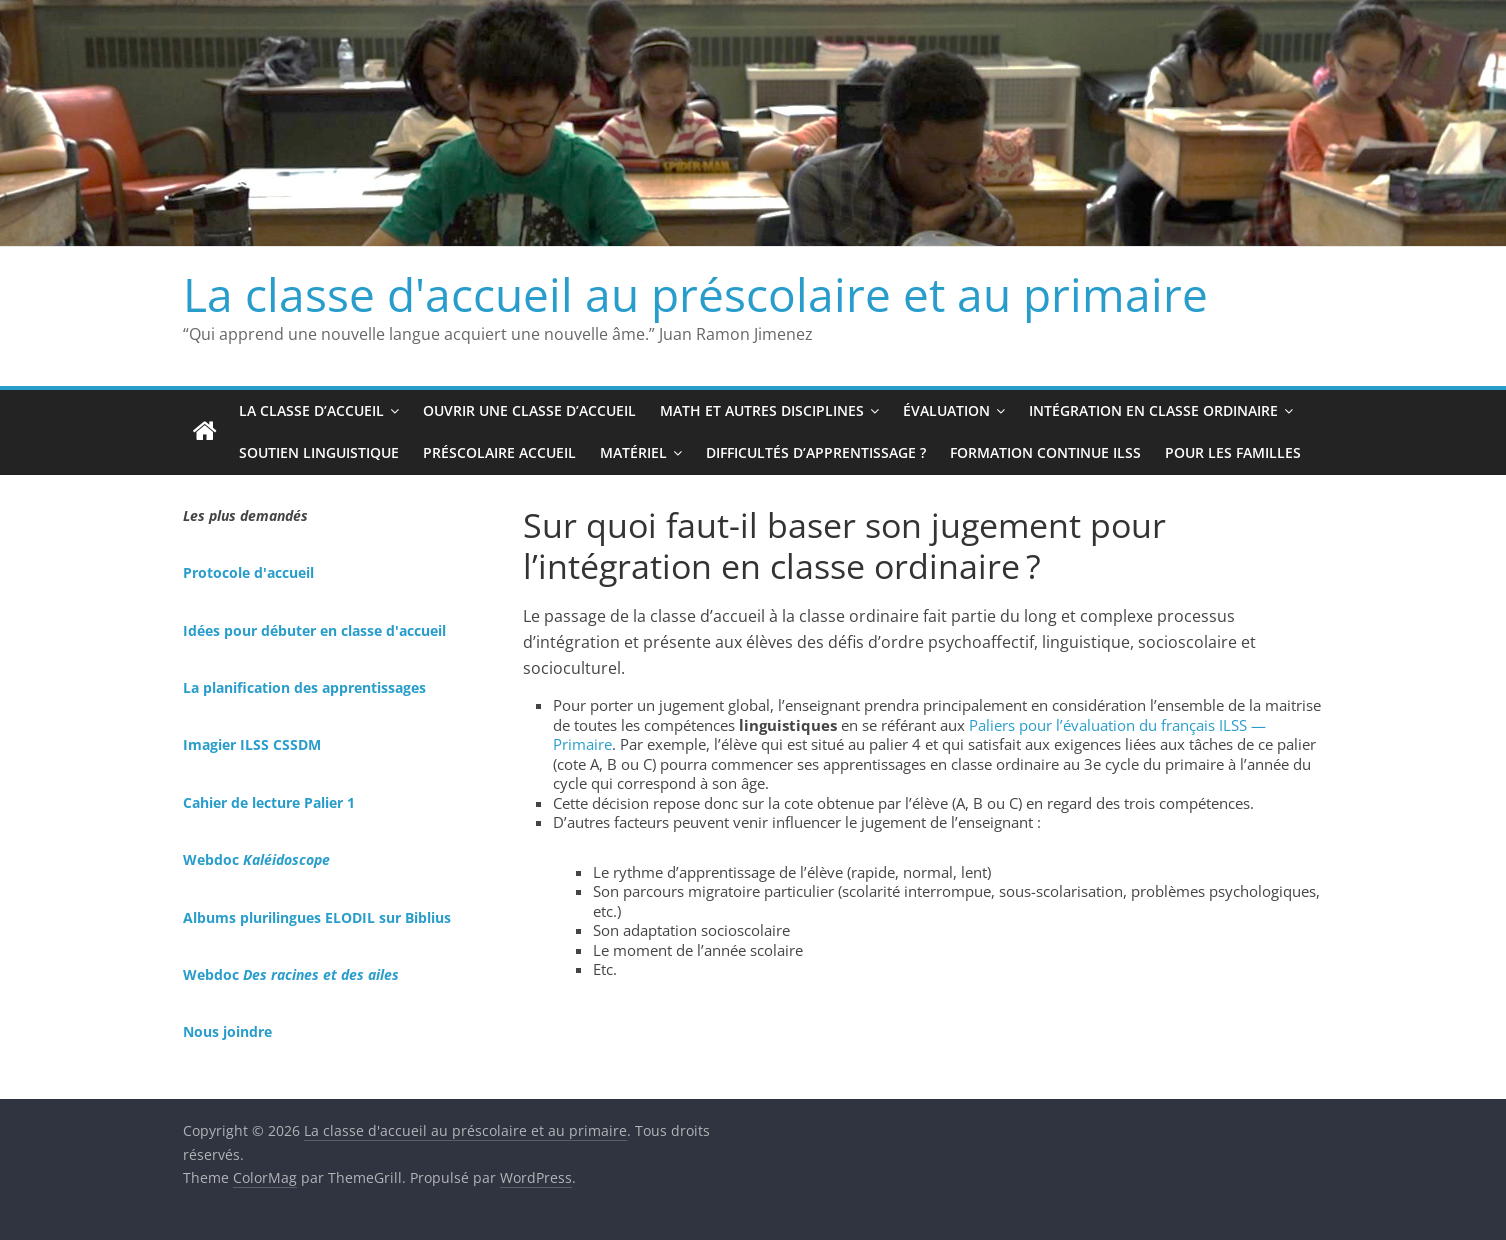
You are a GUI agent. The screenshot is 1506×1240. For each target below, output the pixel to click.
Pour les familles (1233, 452)
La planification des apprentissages (304, 687)
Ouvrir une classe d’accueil (529, 410)
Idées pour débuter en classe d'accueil (314, 630)
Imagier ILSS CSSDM (252, 744)
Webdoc (256, 859)
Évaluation (946, 410)
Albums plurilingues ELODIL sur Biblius (317, 917)
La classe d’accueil (311, 410)
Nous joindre (227, 1031)
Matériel (633, 452)
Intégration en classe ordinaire (1153, 410)
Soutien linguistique (319, 452)
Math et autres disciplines (762, 410)
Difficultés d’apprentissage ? (816, 452)
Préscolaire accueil (499, 452)
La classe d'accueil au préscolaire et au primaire (695, 294)
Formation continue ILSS (1045, 452)
